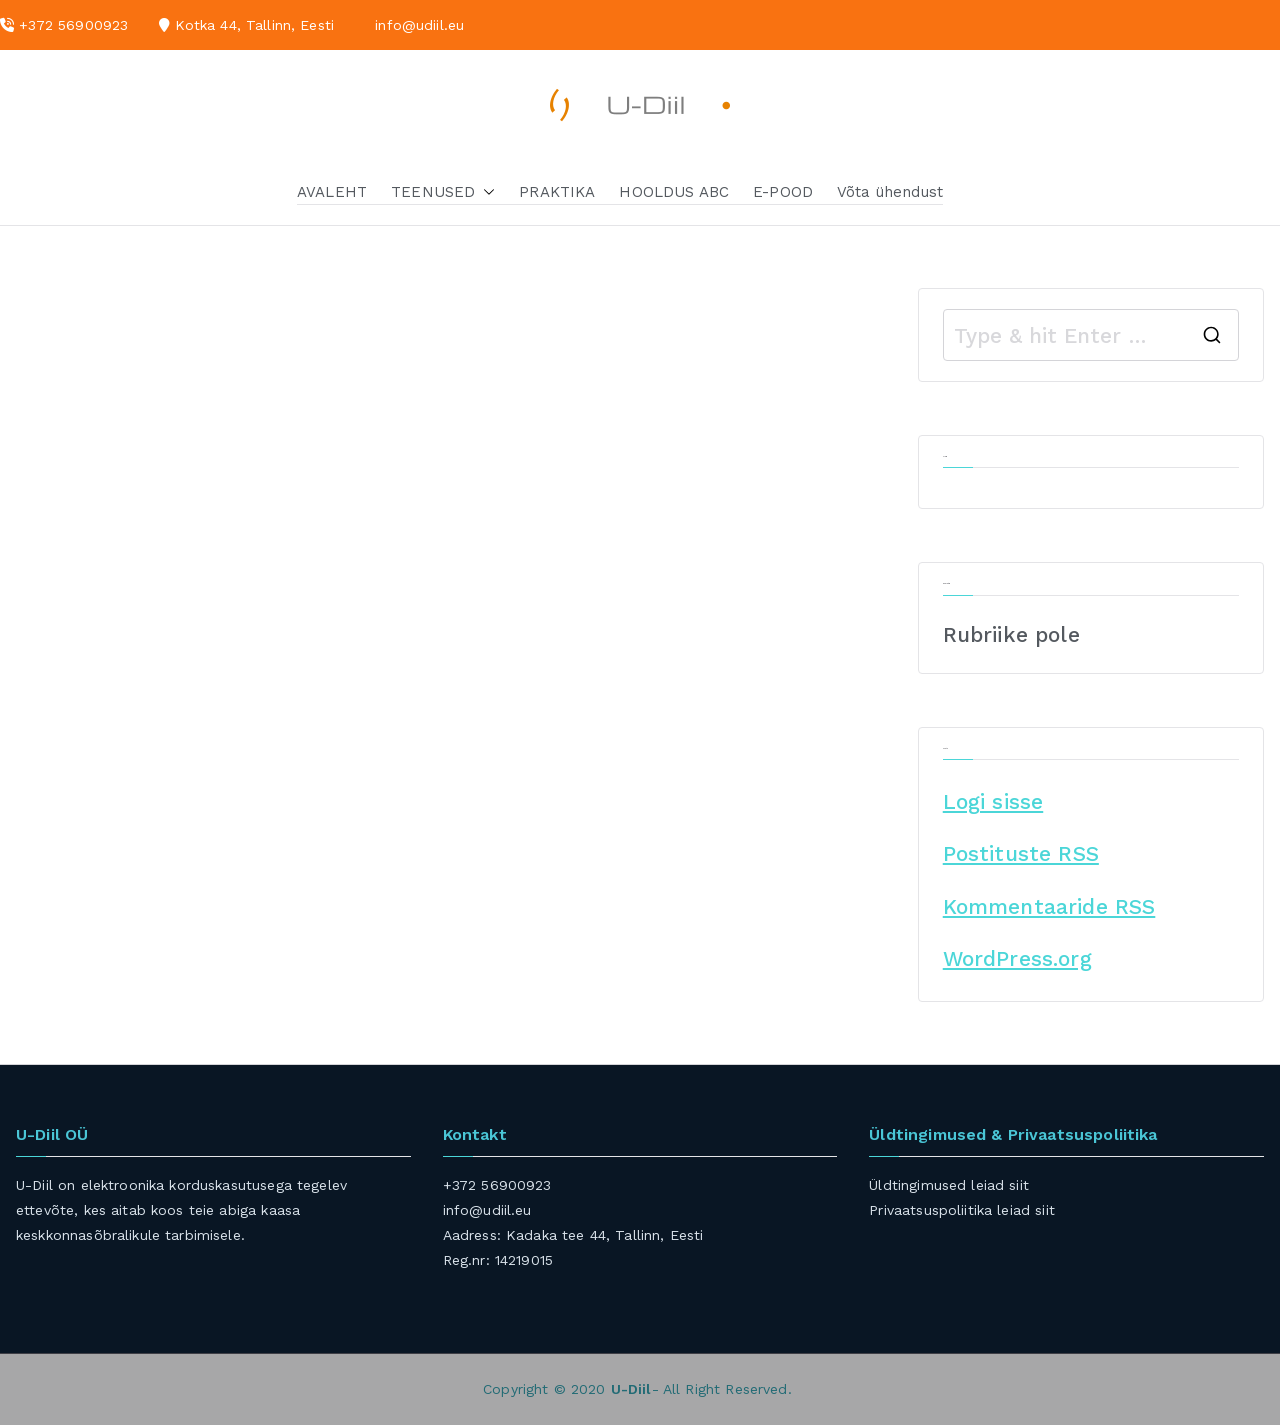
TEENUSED (443, 192)
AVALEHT (332, 192)
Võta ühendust (890, 192)
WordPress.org (1017, 958)
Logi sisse (993, 801)
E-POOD (783, 192)
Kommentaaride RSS (1049, 906)
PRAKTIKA (557, 192)
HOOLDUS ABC (674, 192)
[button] (485, 192)
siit (1019, 1185)
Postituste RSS (1021, 853)
